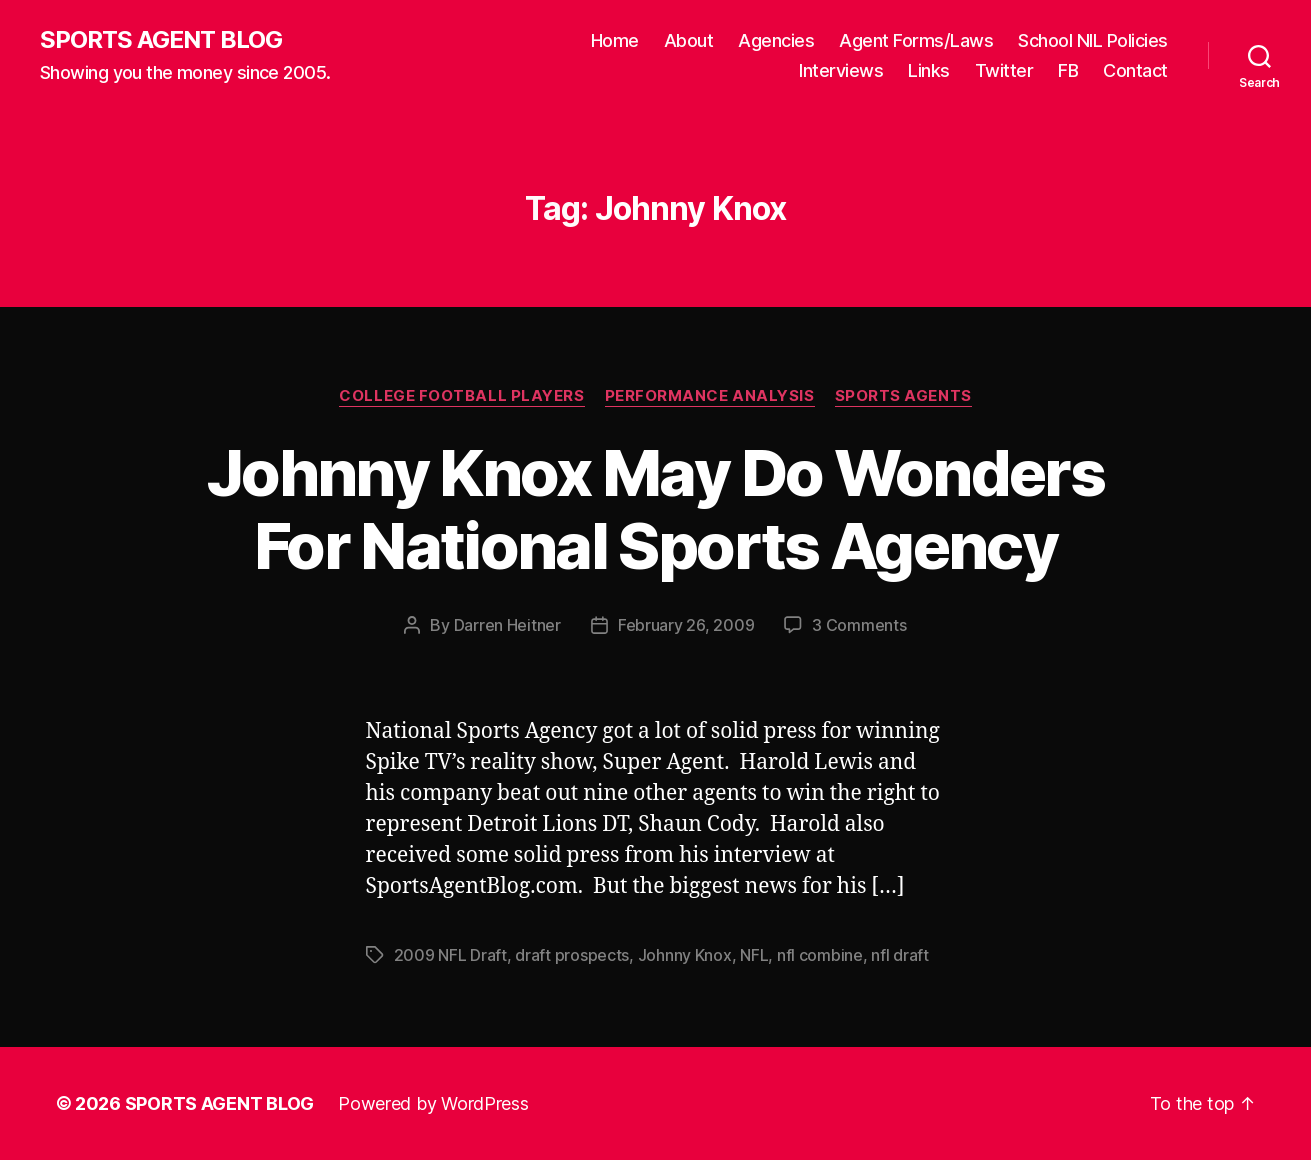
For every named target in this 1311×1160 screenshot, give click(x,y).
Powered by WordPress (433, 1103)
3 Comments (859, 625)
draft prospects (572, 955)
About (689, 40)
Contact (1135, 70)
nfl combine (820, 955)
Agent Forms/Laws (916, 40)
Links (929, 70)
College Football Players (461, 396)
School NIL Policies (1093, 40)
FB (1068, 70)
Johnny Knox (685, 955)
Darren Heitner (507, 625)
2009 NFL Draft (450, 955)
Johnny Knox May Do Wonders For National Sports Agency (655, 509)
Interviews (841, 70)
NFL (754, 955)
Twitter (1004, 70)
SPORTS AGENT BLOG (161, 40)
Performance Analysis (710, 396)
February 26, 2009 (686, 625)
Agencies (776, 40)
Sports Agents (903, 396)
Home (615, 40)
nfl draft (900, 955)
